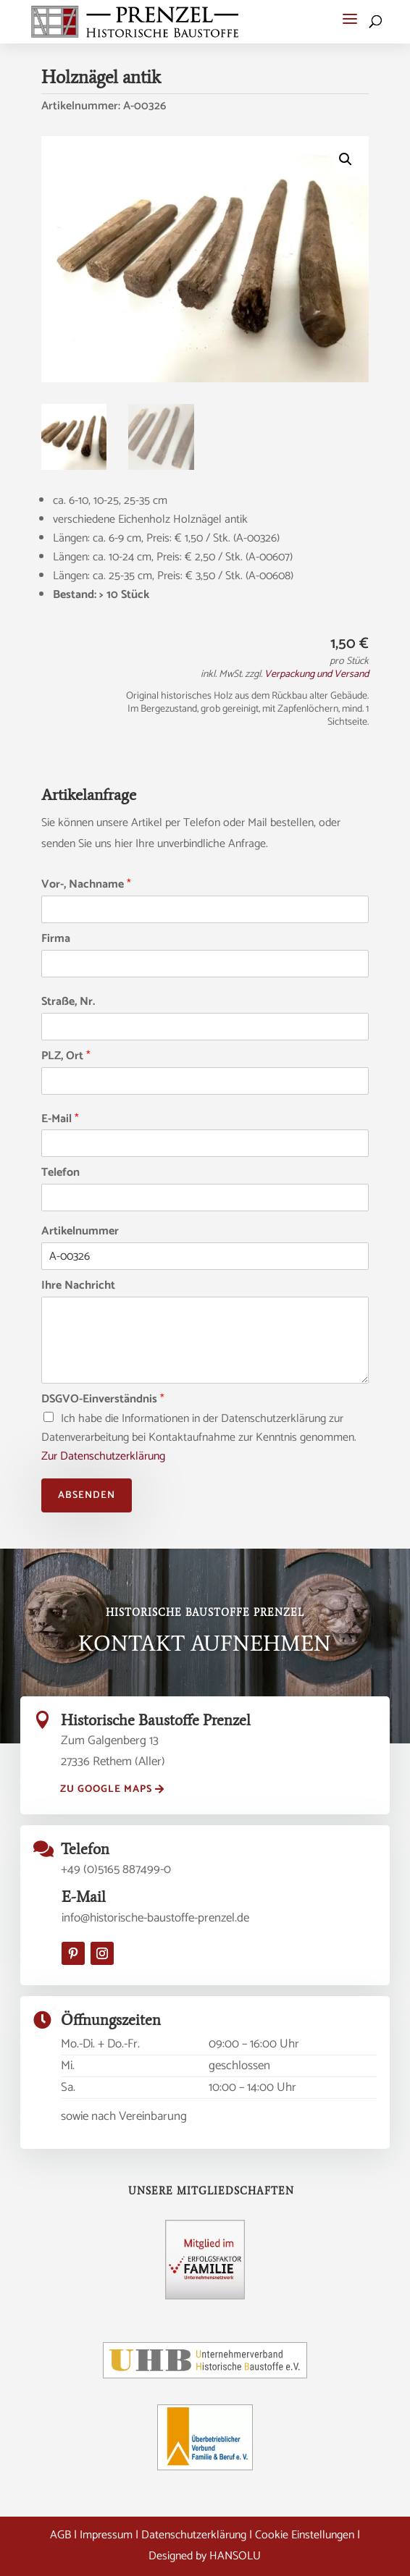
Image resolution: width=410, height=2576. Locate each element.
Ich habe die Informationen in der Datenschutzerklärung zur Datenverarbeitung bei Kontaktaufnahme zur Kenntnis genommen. (198, 1437)
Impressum (106, 2535)
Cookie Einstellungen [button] (304, 2535)
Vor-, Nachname (86, 885)
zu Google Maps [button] (106, 1789)
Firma (55, 939)
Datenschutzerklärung (193, 2535)
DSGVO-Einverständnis (102, 1399)
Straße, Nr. (68, 1002)
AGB (60, 2535)
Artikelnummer (80, 1231)
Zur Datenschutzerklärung (103, 1456)
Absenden (86, 1495)
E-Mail (60, 1119)
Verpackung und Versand (316, 674)
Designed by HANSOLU (204, 2556)
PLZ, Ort (66, 1056)
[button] (350, 19)
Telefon (60, 1173)
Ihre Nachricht (78, 1286)
